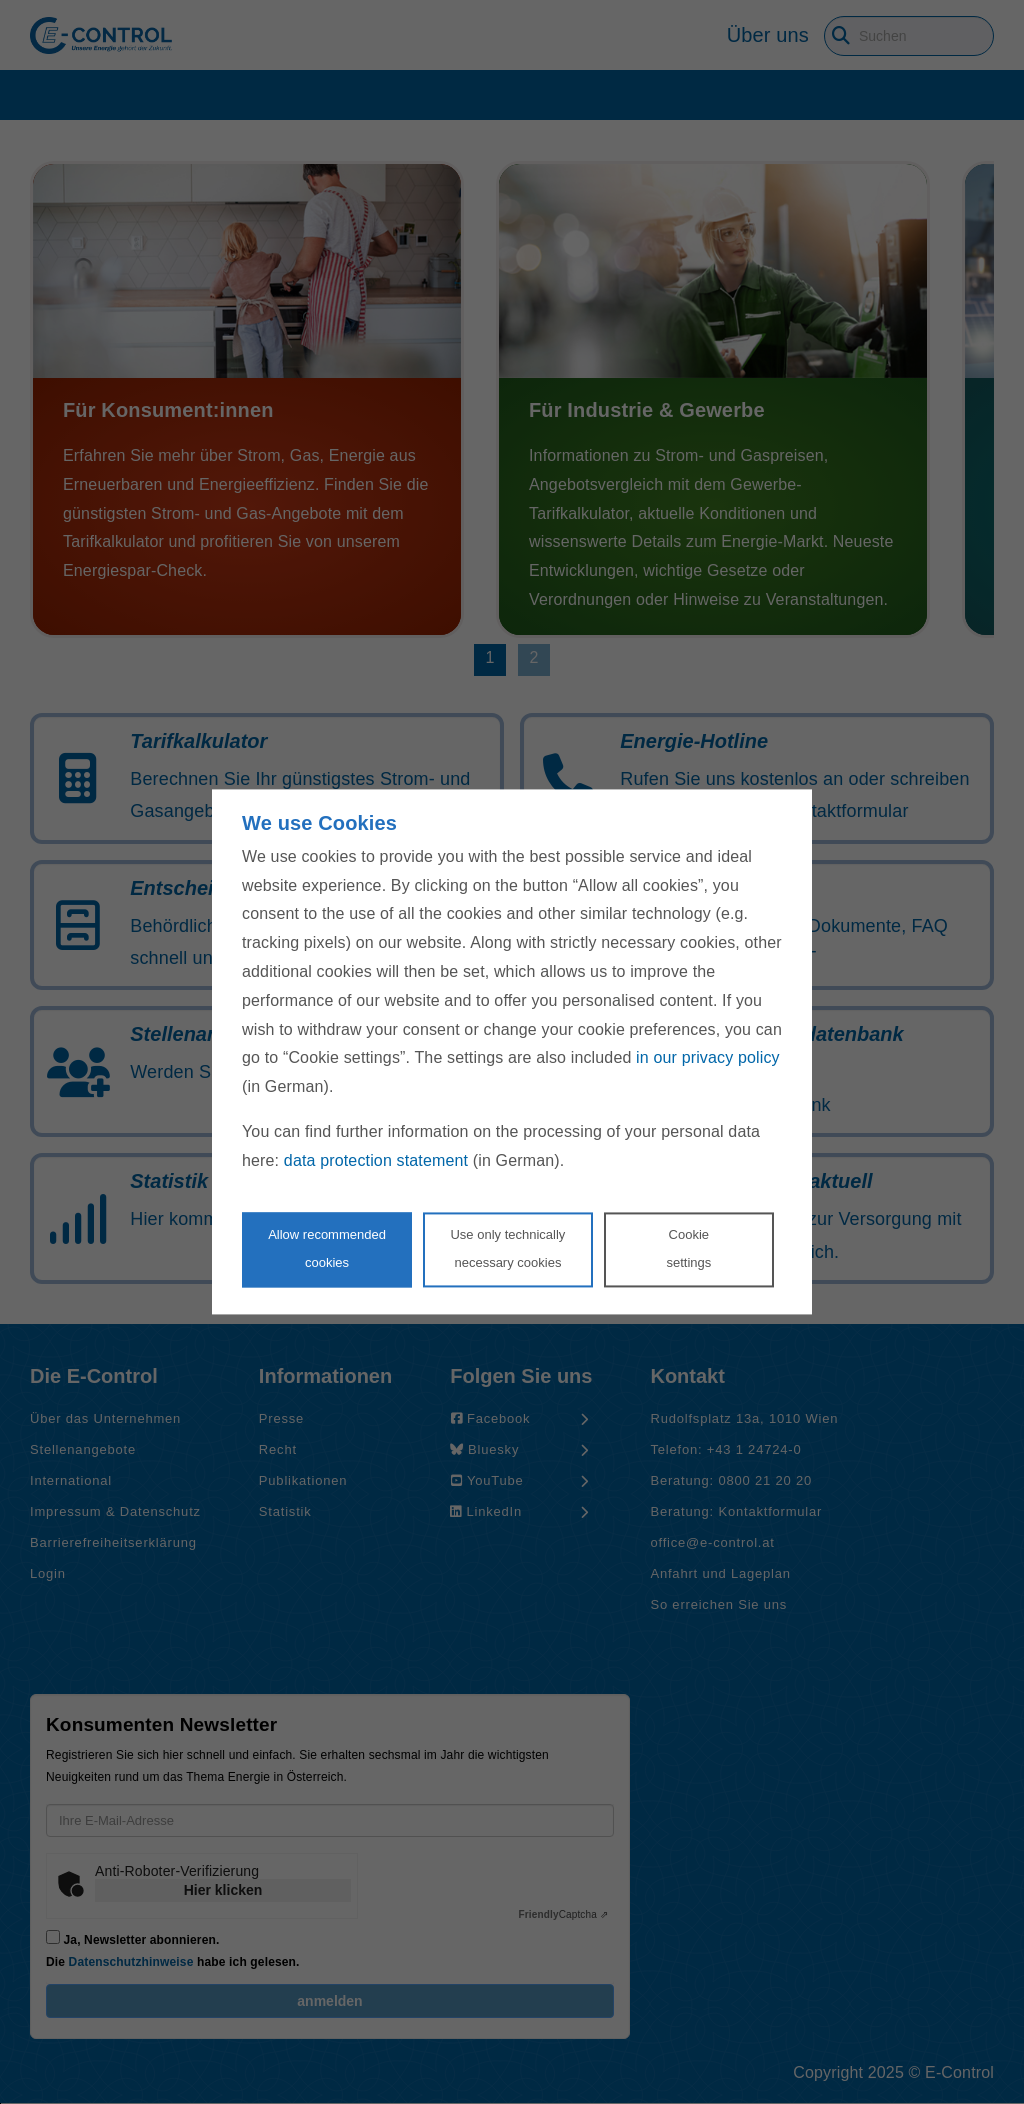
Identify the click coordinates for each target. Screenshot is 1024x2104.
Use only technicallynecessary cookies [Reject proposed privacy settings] (507, 1249)
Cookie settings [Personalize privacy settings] (688, 1249)
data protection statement (376, 1160)
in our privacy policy (708, 1058)
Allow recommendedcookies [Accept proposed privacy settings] (327, 1249)
